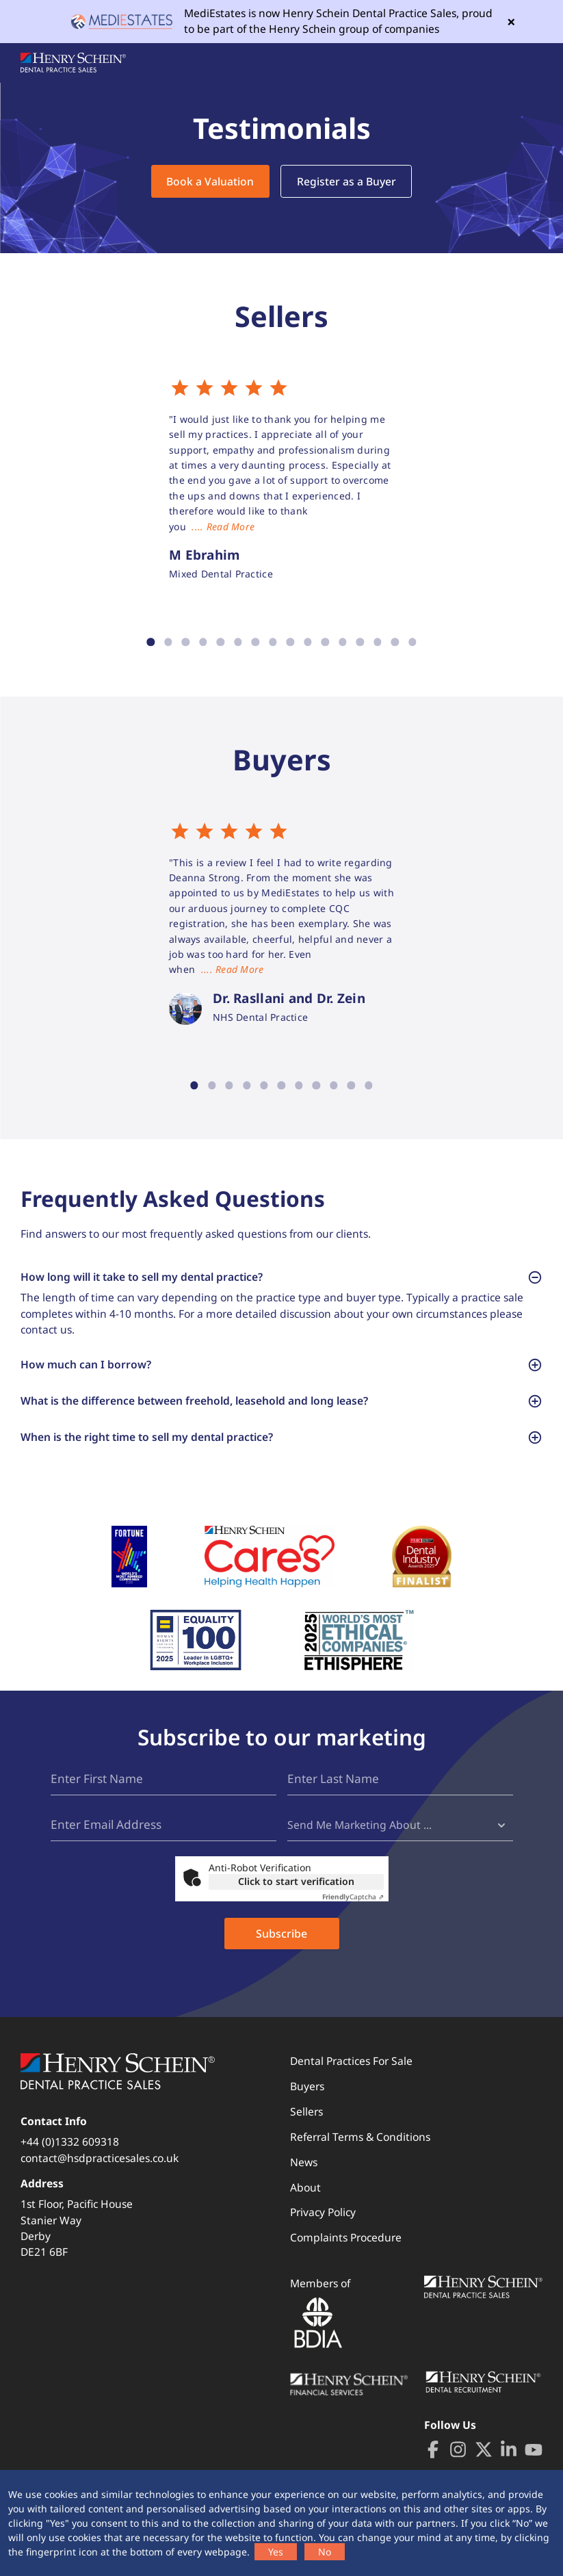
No (324, 2551)
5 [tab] (220, 642)
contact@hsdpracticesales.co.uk (100, 2175)
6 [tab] (237, 642)
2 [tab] (167, 642)
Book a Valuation (210, 181)
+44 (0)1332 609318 (70, 2159)
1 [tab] (150, 642)
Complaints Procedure (346, 2255)
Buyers (307, 2103)
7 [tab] (255, 642)
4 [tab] (202, 642)
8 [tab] (272, 642)
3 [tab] (185, 642)
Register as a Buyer (346, 181)
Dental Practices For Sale (351, 2078)
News (303, 2179)
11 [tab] (324, 642)
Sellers (306, 2128)
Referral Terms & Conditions (360, 2153)
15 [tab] (394, 642)
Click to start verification (296, 1898)
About (305, 2204)
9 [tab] (290, 642)
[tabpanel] (281, 479)
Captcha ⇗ (353, 1914)
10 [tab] (307, 642)
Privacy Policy (323, 2229)
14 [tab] (377, 642)
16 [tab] (412, 642)
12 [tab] (342, 642)
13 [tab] (359, 642)
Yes (275, 2551)
